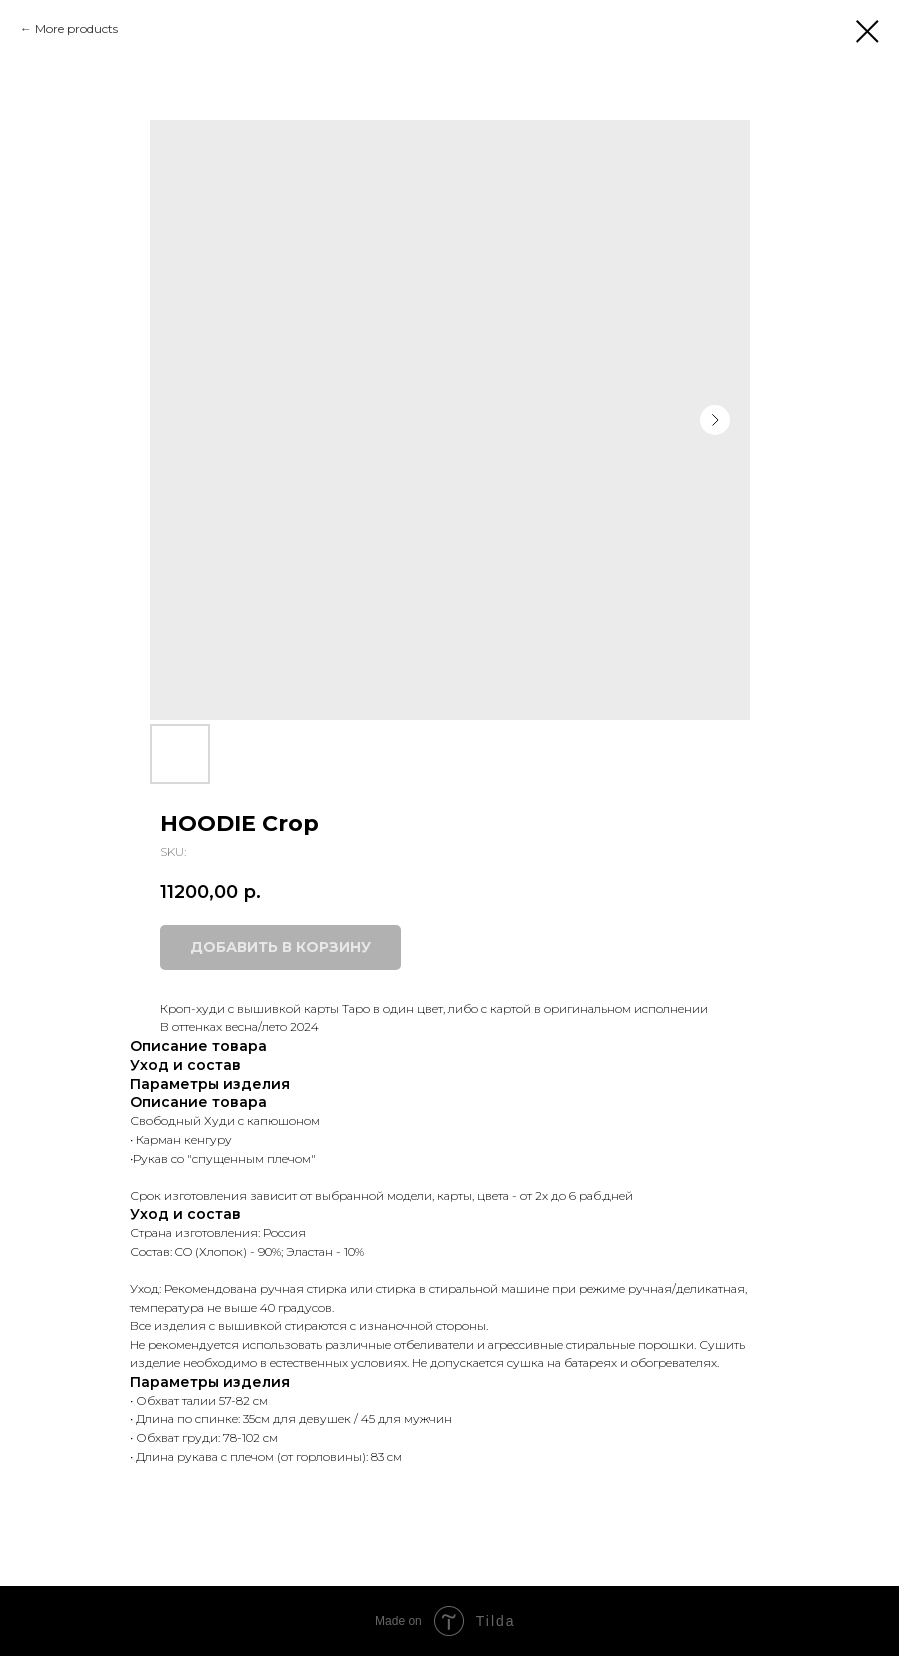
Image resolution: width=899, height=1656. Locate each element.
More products (76, 28)
